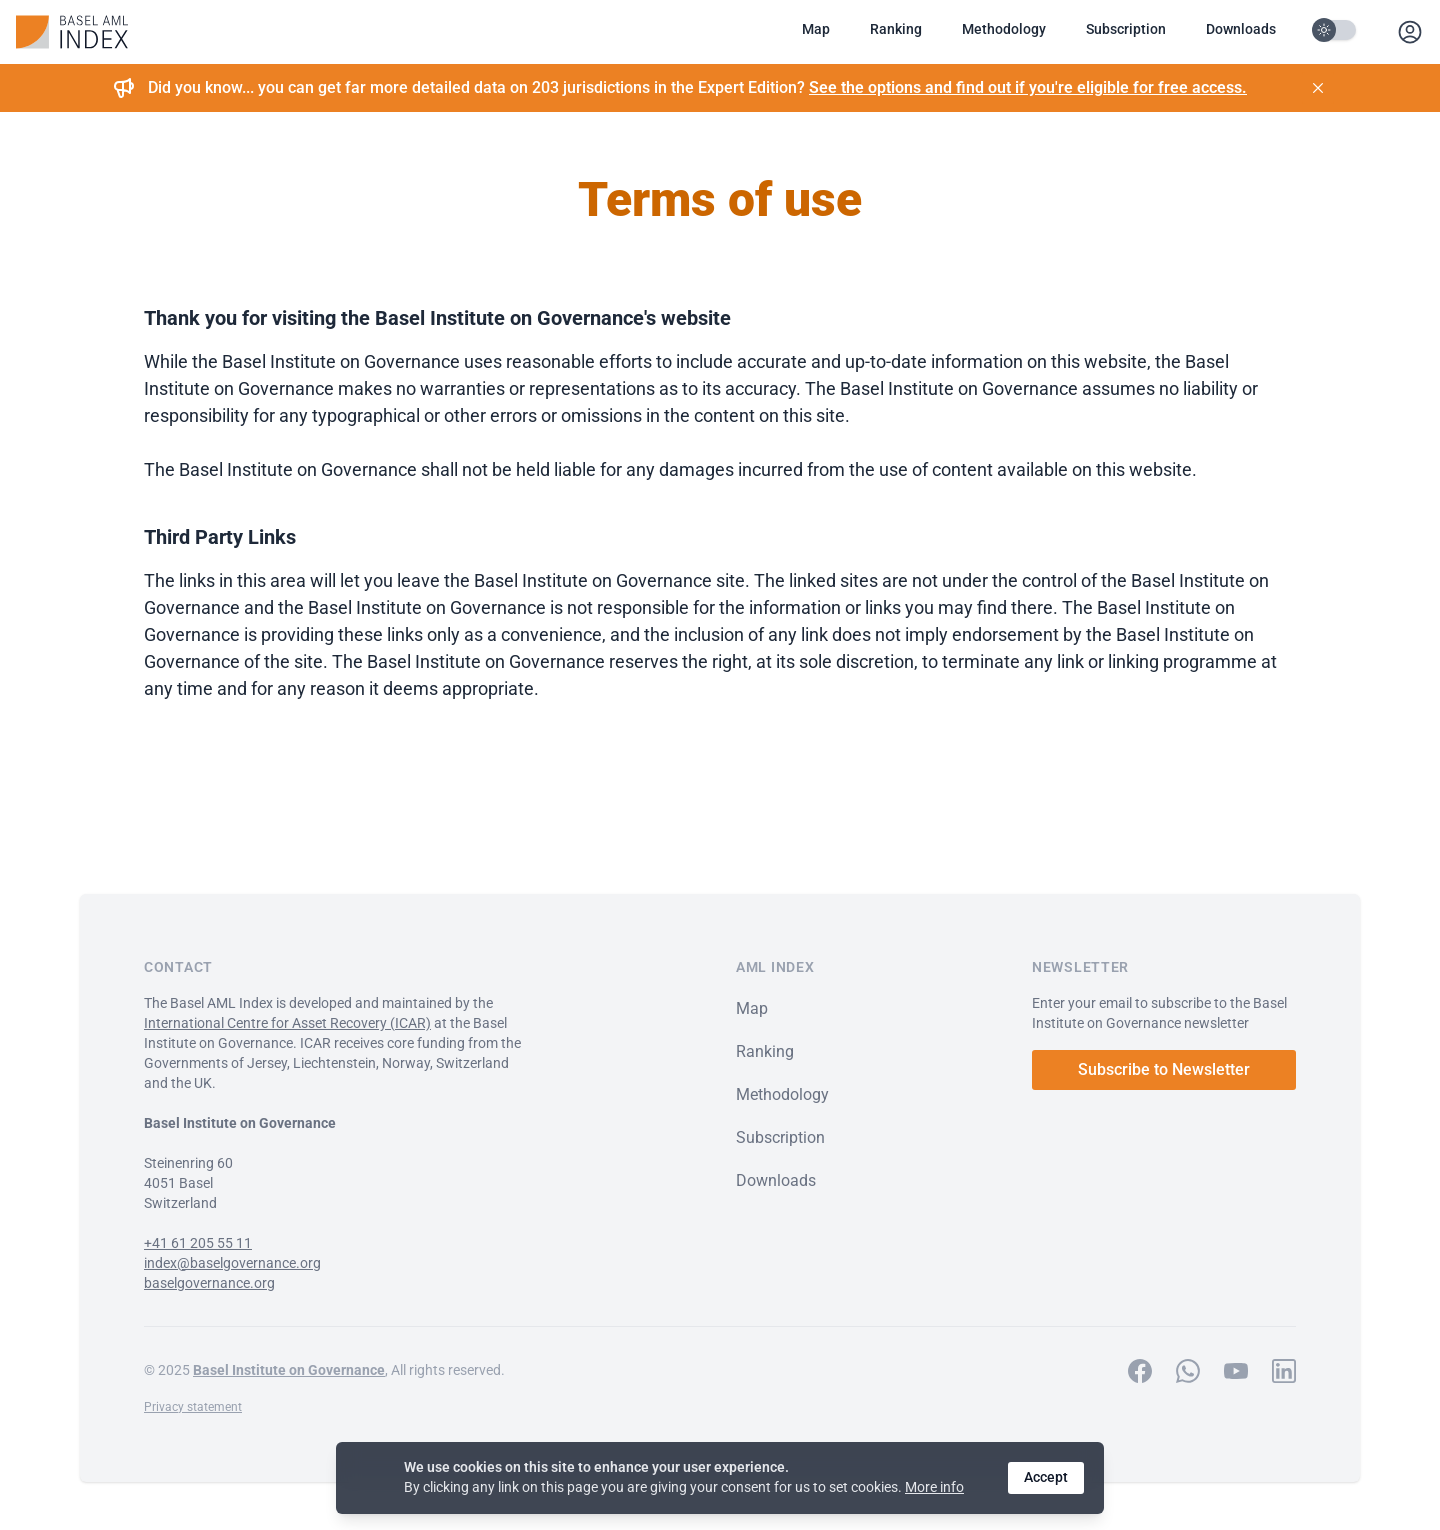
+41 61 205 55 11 (198, 1243)
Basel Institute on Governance (289, 1370)
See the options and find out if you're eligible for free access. (1028, 87)
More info (934, 1487)
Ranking (896, 29)
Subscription (1126, 29)
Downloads (1241, 29)
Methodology (1004, 29)
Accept (1046, 1477)
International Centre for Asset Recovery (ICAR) (287, 1023)
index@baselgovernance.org (232, 1263)
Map (816, 29)
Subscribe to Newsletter (1164, 1069)
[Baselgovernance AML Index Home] (72, 32)
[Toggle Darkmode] (1336, 30)
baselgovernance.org (209, 1283)
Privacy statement (193, 1407)
